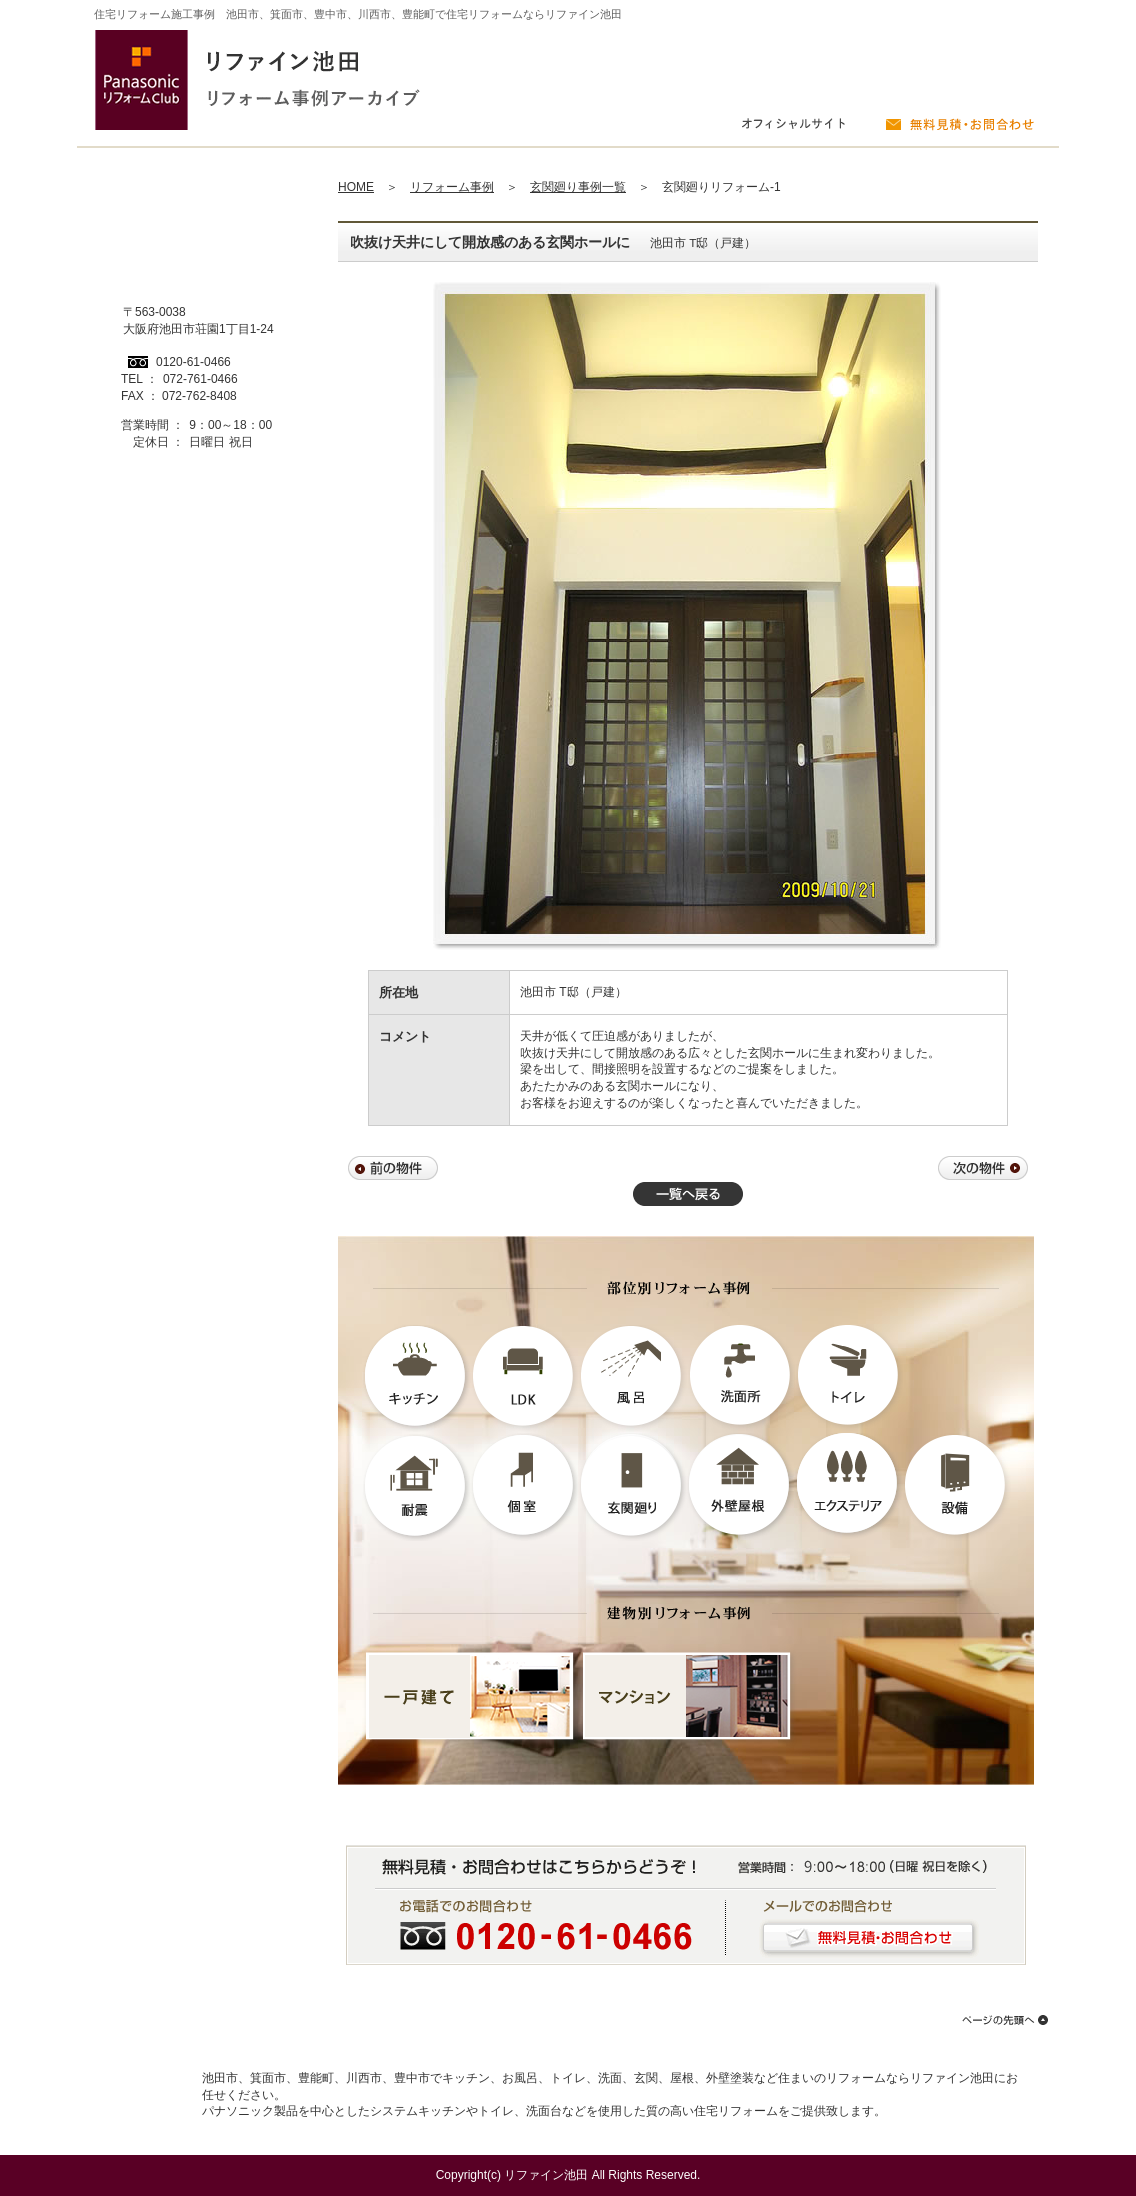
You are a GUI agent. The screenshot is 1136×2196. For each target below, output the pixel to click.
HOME (356, 187)
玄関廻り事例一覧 (578, 187)
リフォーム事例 (452, 187)
